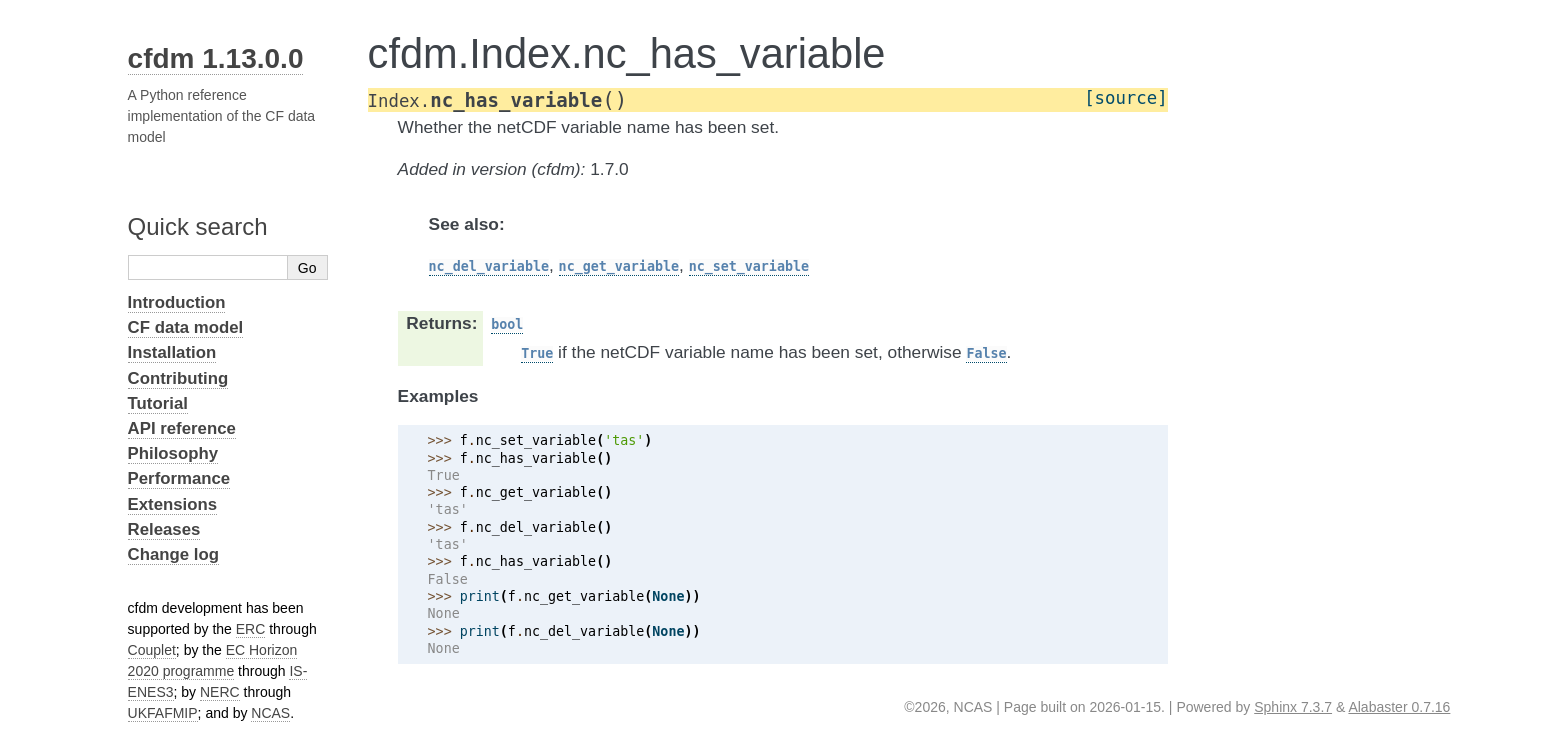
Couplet (152, 650)
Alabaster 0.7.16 (1399, 707)
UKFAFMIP (163, 713)
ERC (251, 629)
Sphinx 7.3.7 (1293, 707)
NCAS (270, 713)
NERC (220, 692)
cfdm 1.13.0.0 (216, 58)
